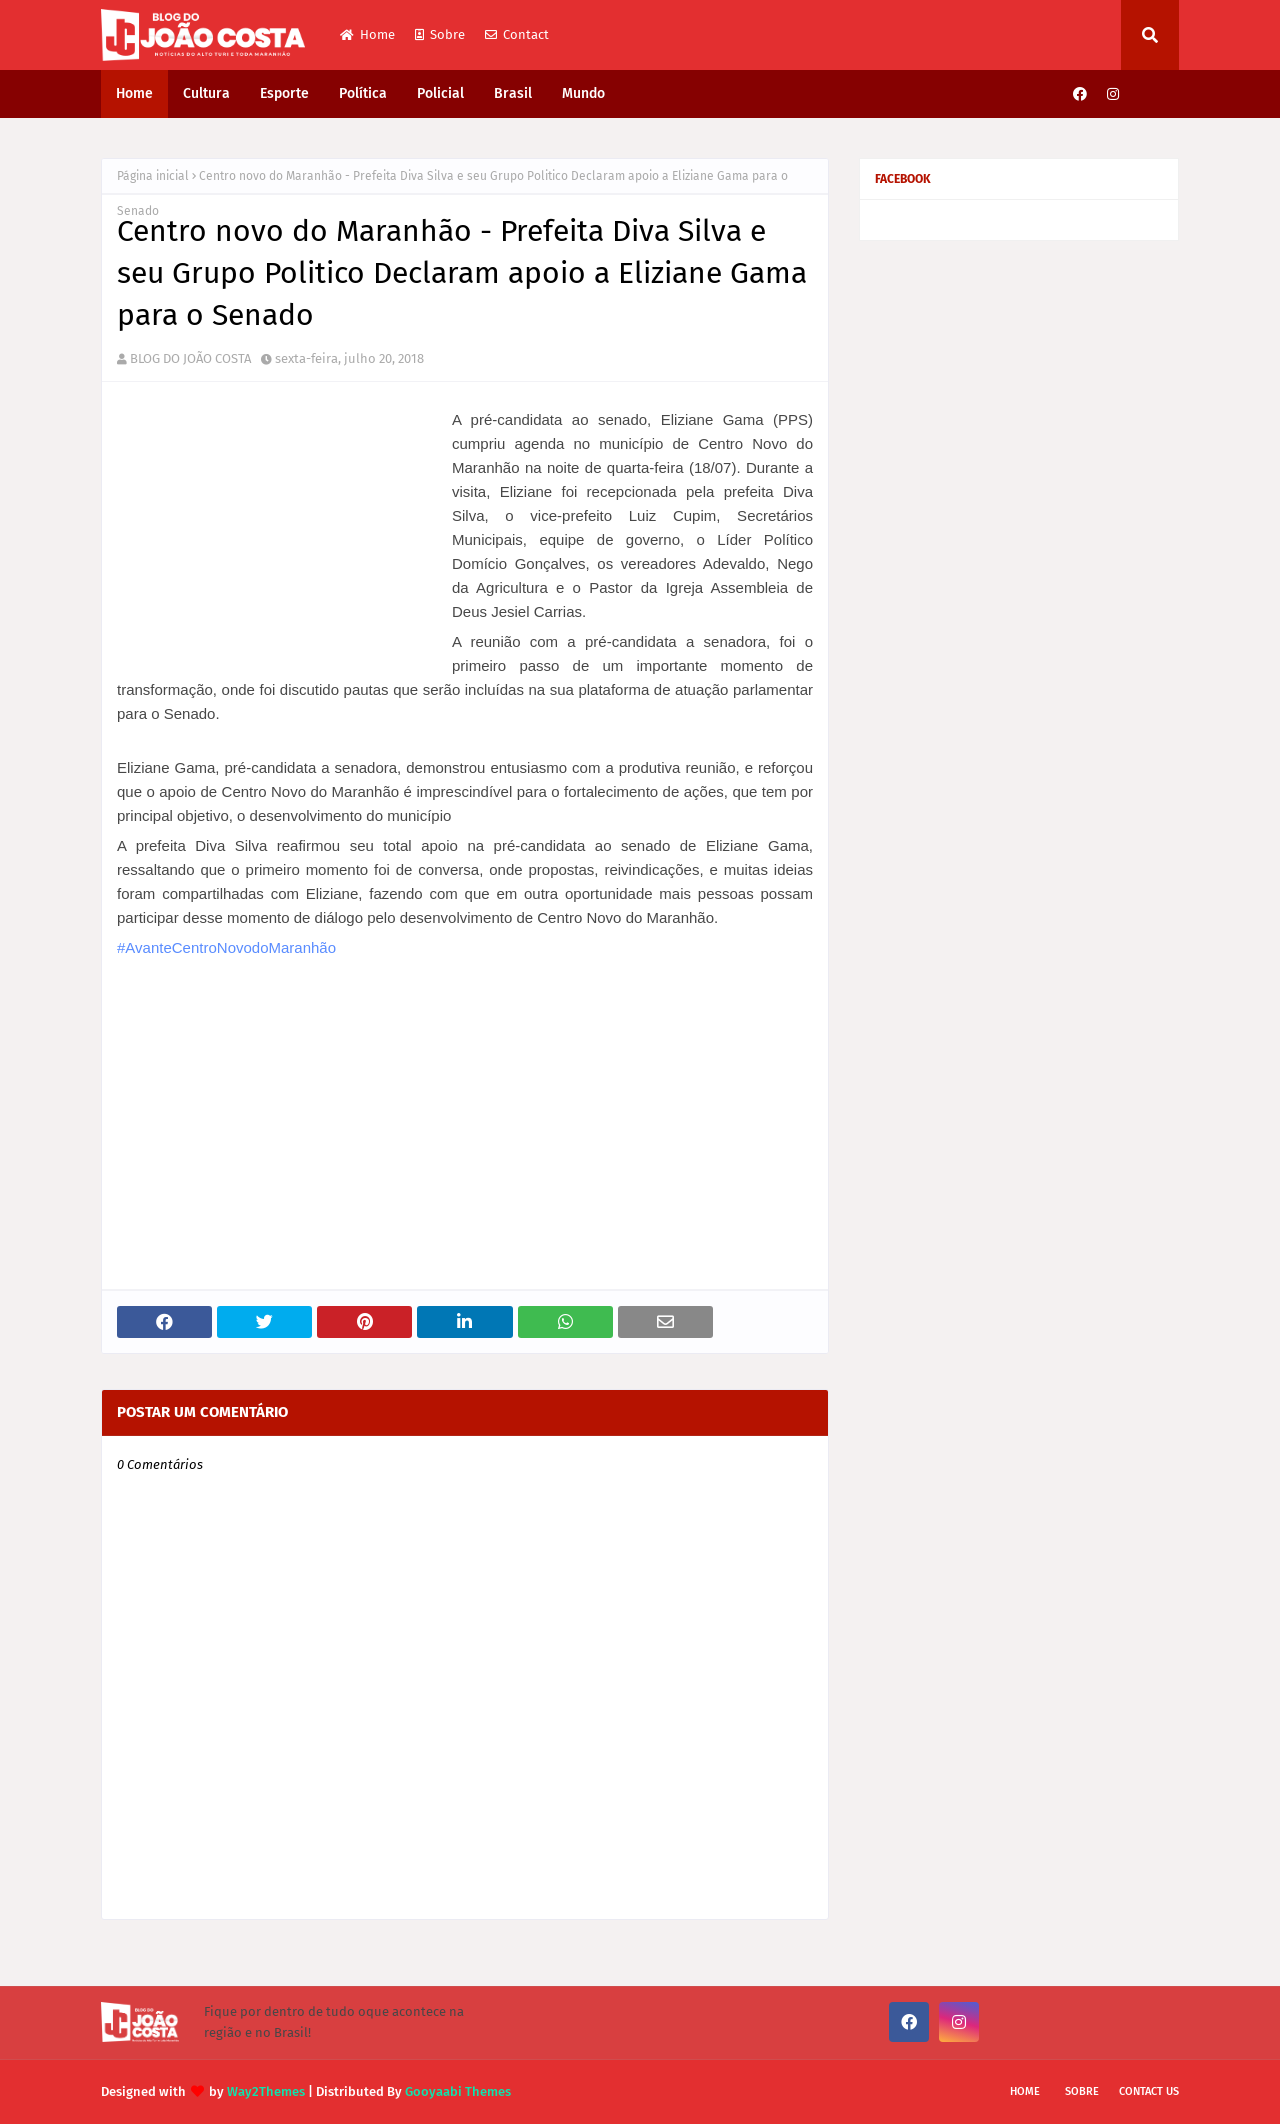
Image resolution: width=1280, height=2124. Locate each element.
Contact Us (1149, 2091)
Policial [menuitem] (440, 93)
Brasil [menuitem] (513, 93)
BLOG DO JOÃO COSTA (190, 358)
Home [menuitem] (134, 93)
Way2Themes (266, 2091)
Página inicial (153, 176)
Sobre (440, 34)
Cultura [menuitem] (206, 93)
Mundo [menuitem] (583, 93)
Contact (517, 34)
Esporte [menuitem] (284, 93)
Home (367, 34)
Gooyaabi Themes (458, 2091)
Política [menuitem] (363, 93)
